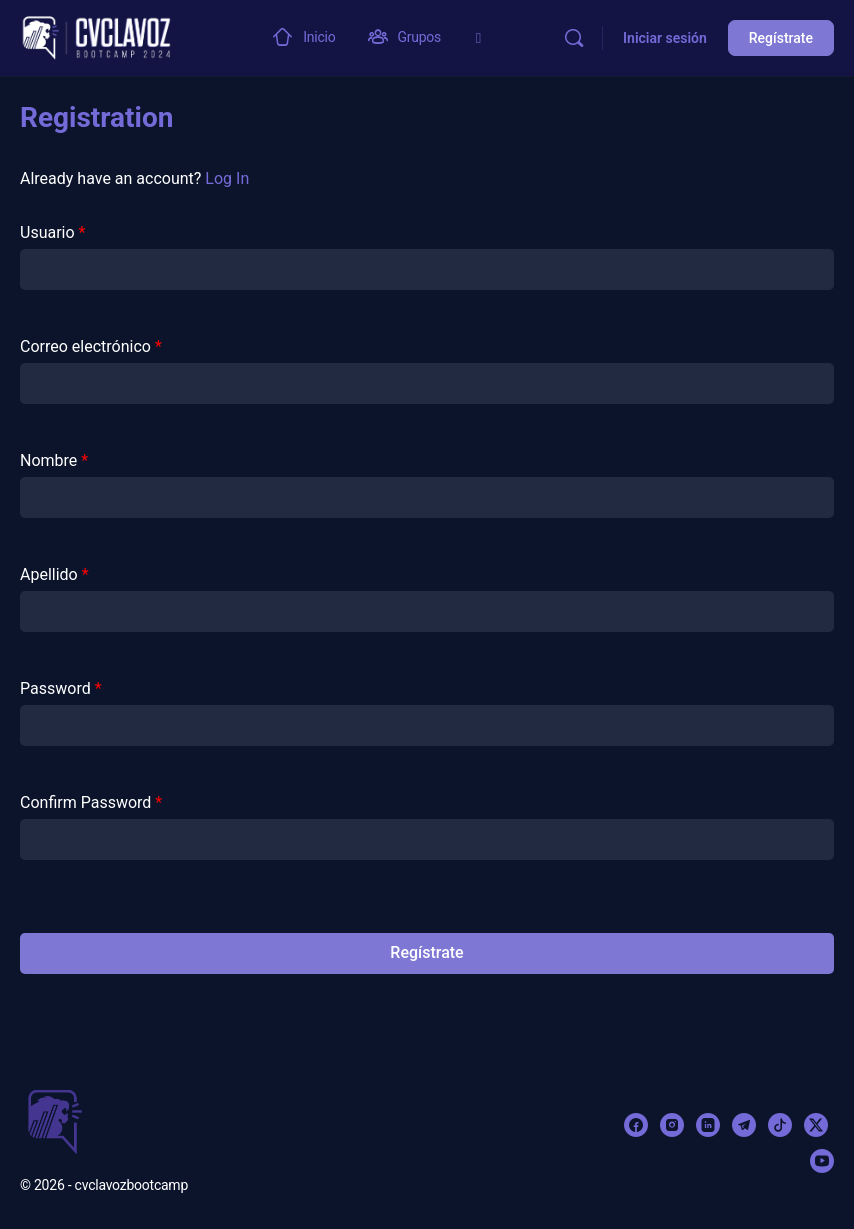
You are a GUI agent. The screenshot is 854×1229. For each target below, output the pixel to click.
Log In (227, 178)
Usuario (52, 232)
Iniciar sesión (665, 38)
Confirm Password (91, 802)
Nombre (54, 460)
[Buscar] (574, 38)
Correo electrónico (91, 346)
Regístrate (781, 38)
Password (61, 688)
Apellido (54, 574)
